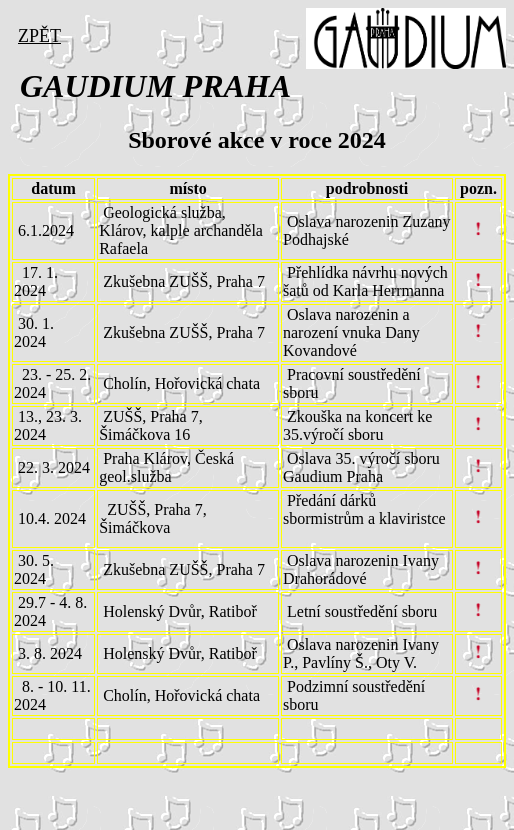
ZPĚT (39, 36)
